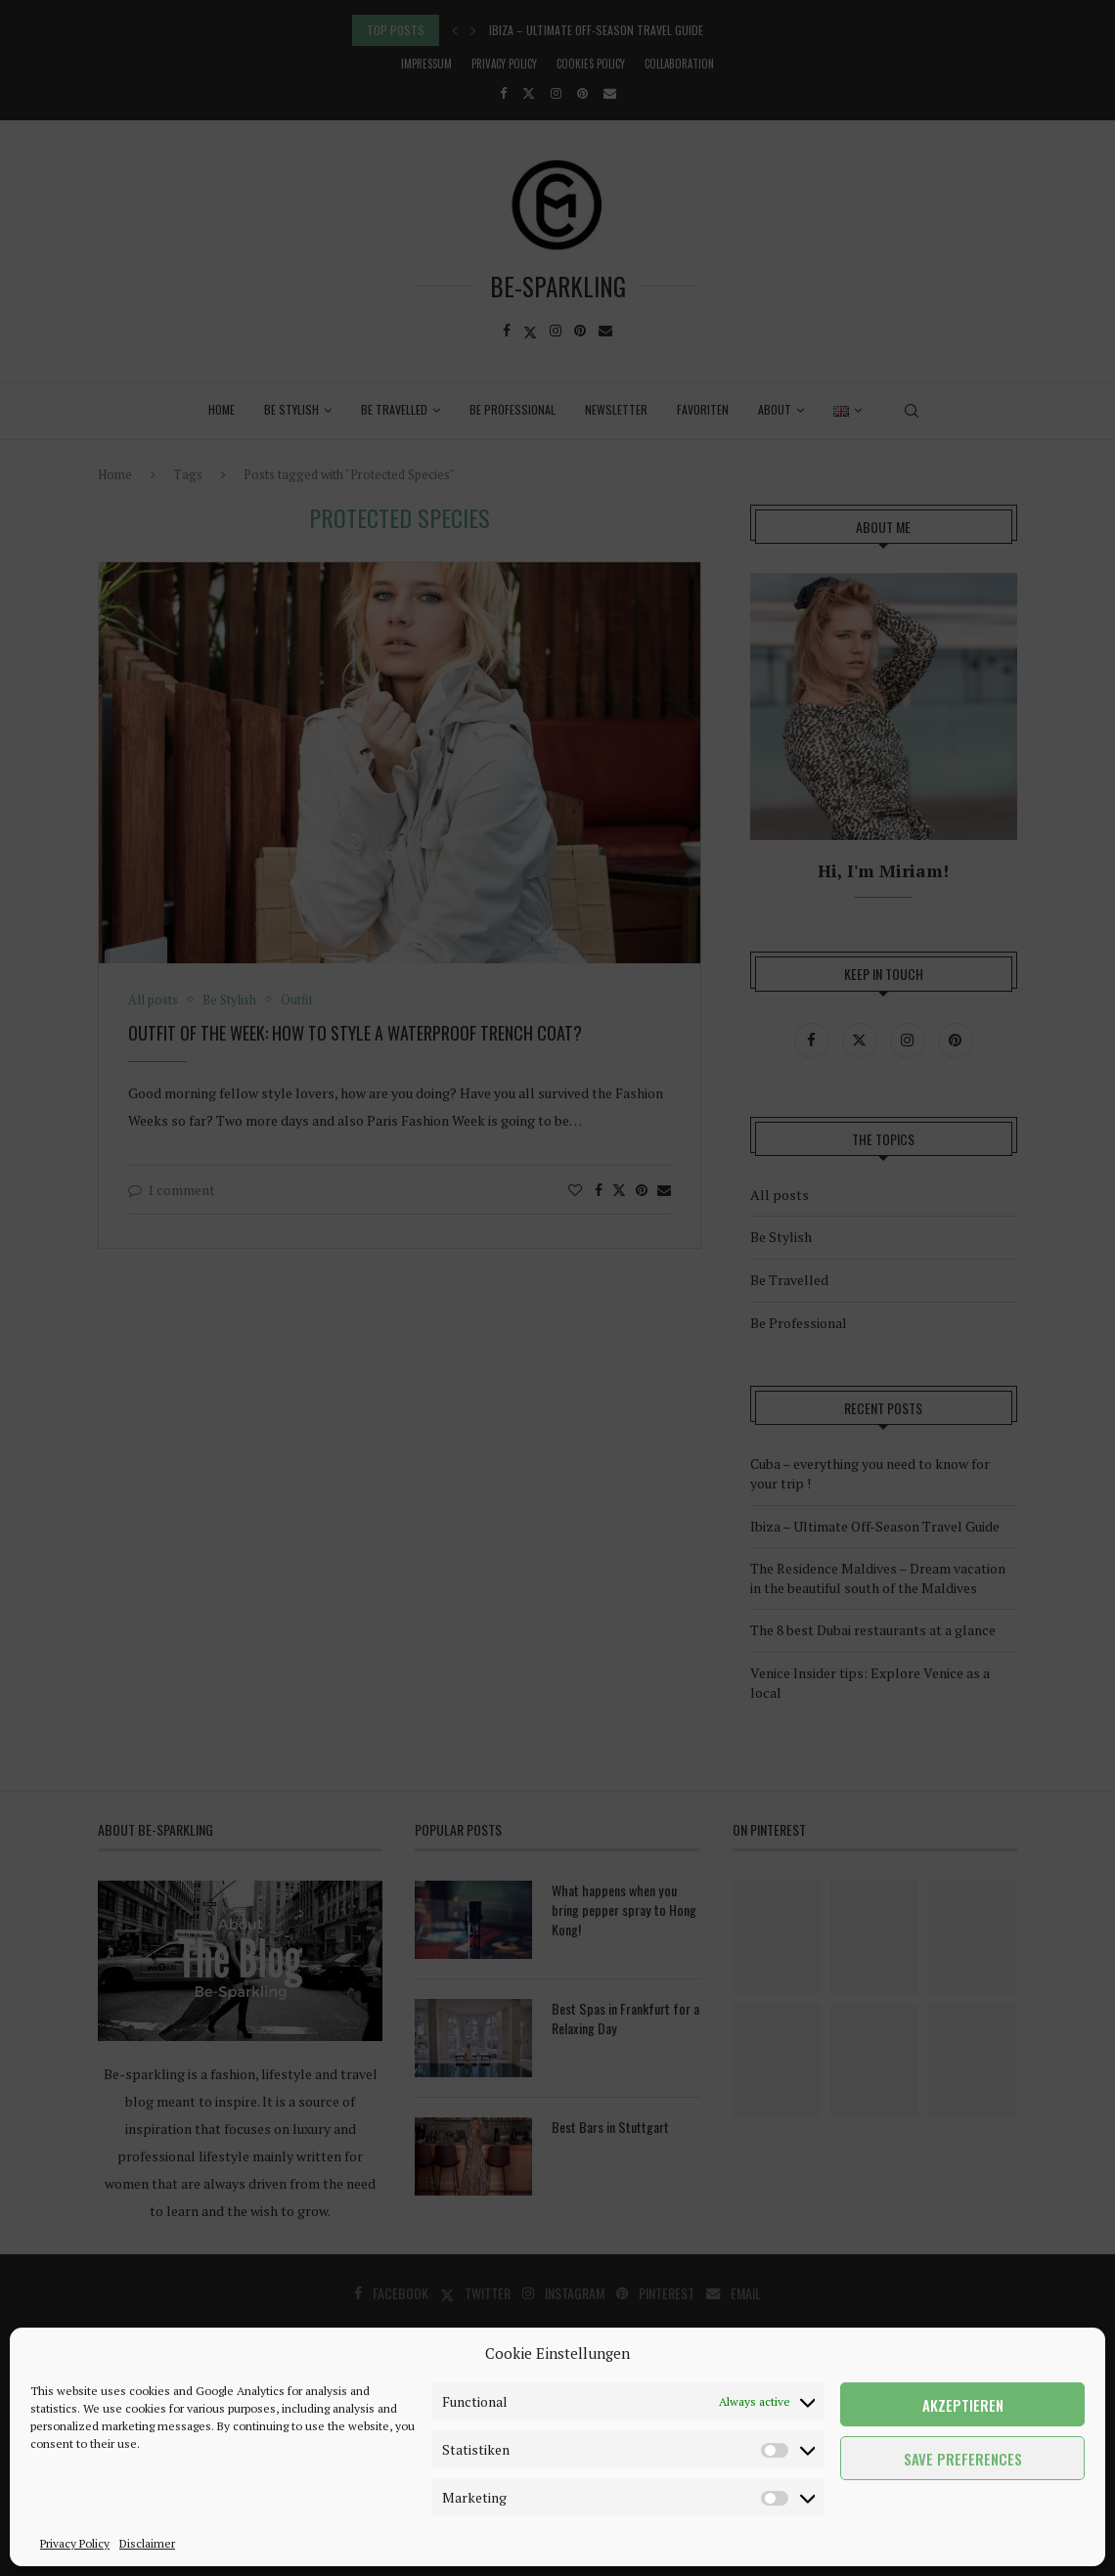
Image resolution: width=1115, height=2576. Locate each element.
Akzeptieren (963, 2405)
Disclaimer (147, 2543)
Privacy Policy (75, 2543)
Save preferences (963, 2458)
